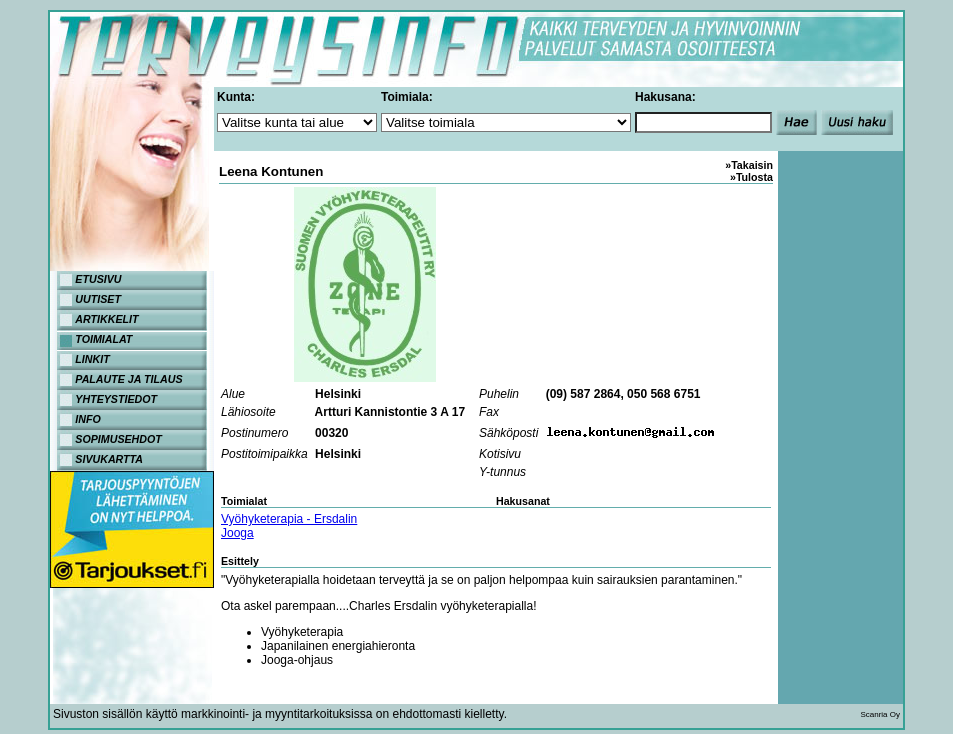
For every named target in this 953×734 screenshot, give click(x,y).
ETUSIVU (98, 279)
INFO (87, 419)
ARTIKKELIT (106, 319)
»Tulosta (751, 177)
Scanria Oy (880, 714)
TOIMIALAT (103, 339)
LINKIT (92, 359)
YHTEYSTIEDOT (116, 399)
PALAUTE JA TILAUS (128, 379)
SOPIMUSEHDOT (118, 439)
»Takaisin (749, 165)
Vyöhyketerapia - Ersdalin (289, 519)
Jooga (237, 533)
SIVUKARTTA (109, 459)
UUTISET (98, 299)
